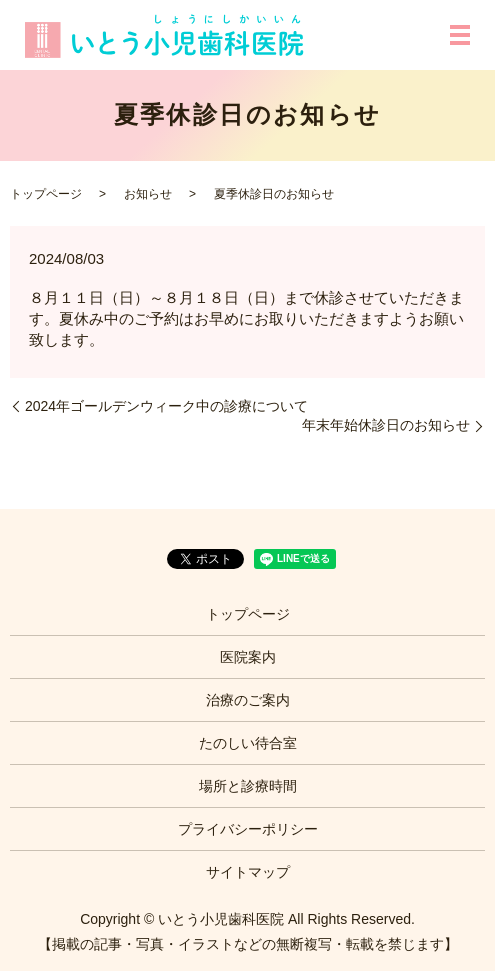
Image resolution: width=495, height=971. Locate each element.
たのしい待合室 (248, 743)
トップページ (46, 194)
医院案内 (248, 657)
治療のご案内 (248, 700)
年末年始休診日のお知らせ (386, 425)
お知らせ (148, 194)
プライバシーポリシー (248, 829)
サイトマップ (248, 872)
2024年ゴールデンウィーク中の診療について (166, 406)
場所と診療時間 (248, 786)
